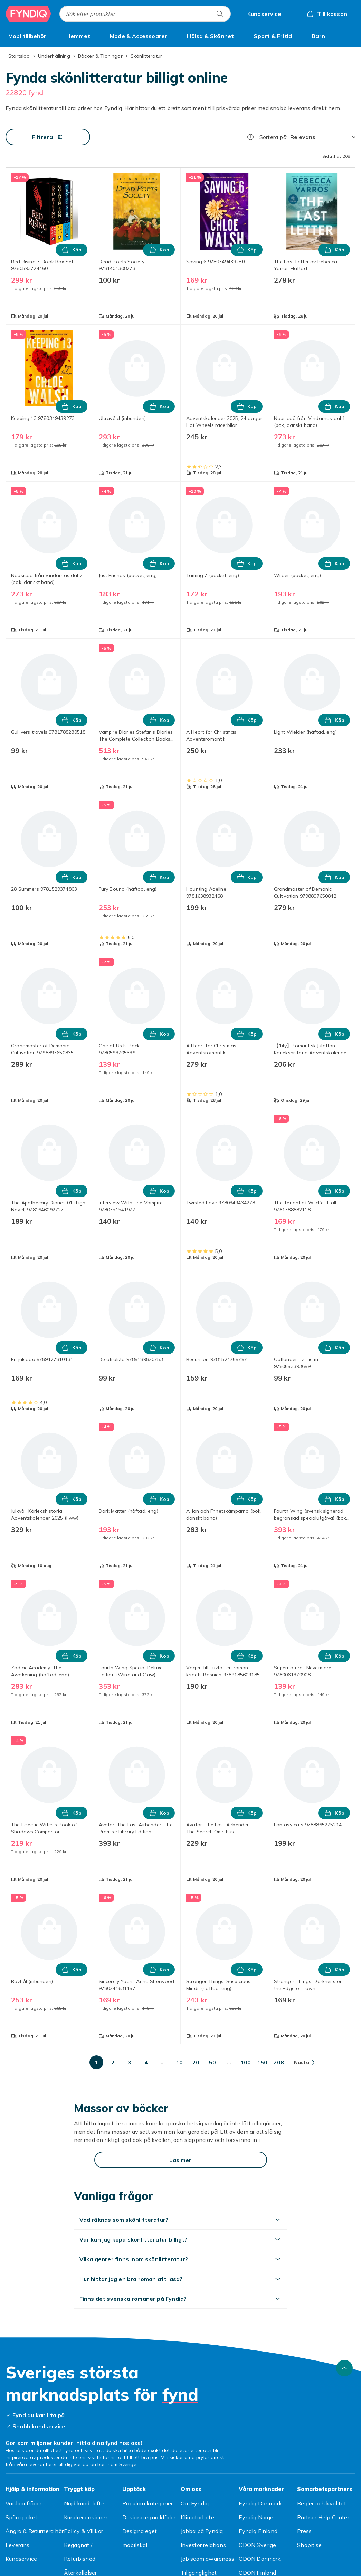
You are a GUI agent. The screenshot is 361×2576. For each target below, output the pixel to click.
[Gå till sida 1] (96, 2062)
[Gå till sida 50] (212, 2062)
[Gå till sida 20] (196, 2062)
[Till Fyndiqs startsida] (28, 14)
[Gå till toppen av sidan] (344, 2368)
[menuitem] (27, 36)
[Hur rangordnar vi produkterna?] (250, 137)
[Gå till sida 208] (279, 2062)
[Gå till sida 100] (246, 2062)
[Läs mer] (180, 2160)
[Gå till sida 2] (113, 2062)
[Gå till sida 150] (262, 2062)
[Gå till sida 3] (129, 2062)
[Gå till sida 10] (179, 2062)
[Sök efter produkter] (219, 14)
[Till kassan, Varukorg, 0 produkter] (326, 14)
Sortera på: (273, 137)
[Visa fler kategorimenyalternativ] (352, 36)
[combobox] (145, 14)
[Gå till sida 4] (146, 2062)
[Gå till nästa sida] (304, 2062)
